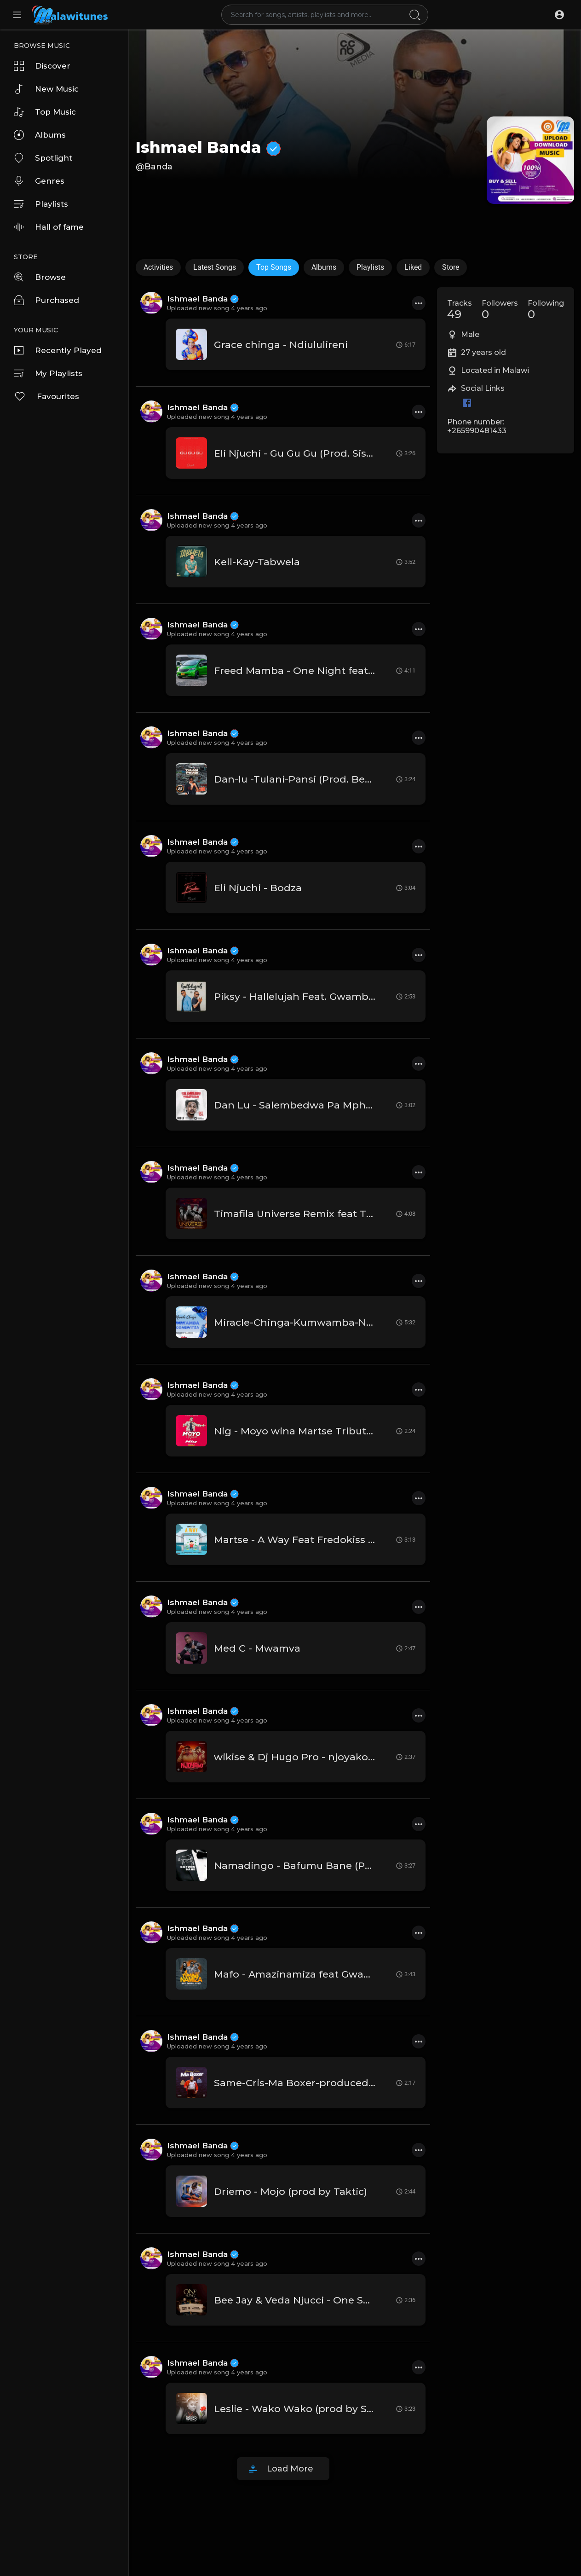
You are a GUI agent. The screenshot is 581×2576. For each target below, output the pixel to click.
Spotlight (43, 158)
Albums (40, 135)
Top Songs (273, 267)
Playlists (41, 204)
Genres (39, 181)
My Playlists (48, 373)
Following (546, 310)
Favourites (46, 396)
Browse (40, 277)
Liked (413, 267)
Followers (500, 310)
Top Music (45, 112)
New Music (46, 89)
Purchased (46, 300)
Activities (158, 267)
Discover (42, 66)
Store (450, 267)
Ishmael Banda (208, 147)
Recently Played (58, 350)
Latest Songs (214, 267)
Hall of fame (49, 227)
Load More (290, 2469)
